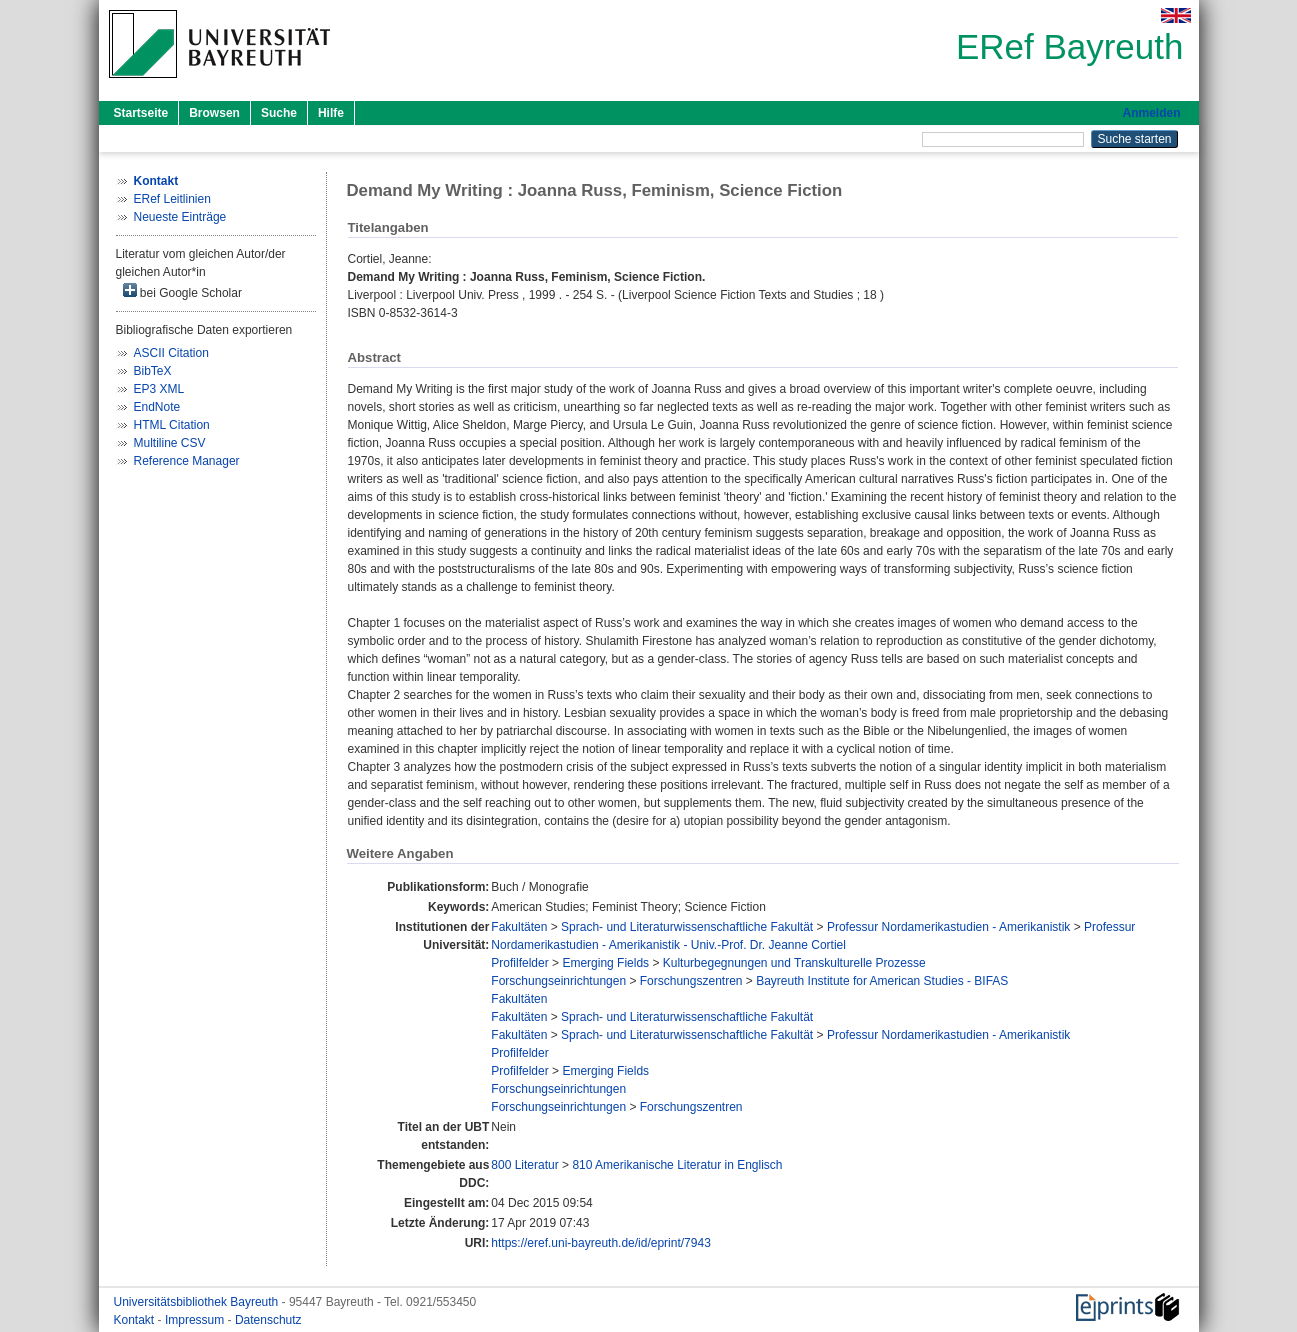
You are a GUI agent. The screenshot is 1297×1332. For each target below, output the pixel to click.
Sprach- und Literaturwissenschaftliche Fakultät (687, 927)
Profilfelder (519, 963)
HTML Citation (172, 425)
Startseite (141, 113)
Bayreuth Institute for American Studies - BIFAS (882, 981)
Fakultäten (519, 927)
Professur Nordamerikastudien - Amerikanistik (948, 927)
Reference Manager (187, 461)
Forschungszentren (691, 981)
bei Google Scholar (182, 291)
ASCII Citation (171, 353)
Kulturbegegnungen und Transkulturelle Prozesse (794, 963)
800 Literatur (524, 1165)
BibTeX (153, 371)
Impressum (196, 1320)
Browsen (214, 113)
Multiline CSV (170, 443)
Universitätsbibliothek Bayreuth (198, 1302)
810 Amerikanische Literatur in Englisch (677, 1165)
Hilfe (331, 113)
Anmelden (1151, 113)
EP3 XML (159, 389)
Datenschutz (268, 1320)
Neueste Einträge (180, 217)
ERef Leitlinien (172, 199)
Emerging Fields (605, 963)
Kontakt (136, 1320)
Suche (279, 113)
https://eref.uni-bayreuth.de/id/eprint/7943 (600, 1243)
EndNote (157, 407)
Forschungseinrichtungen (558, 981)
